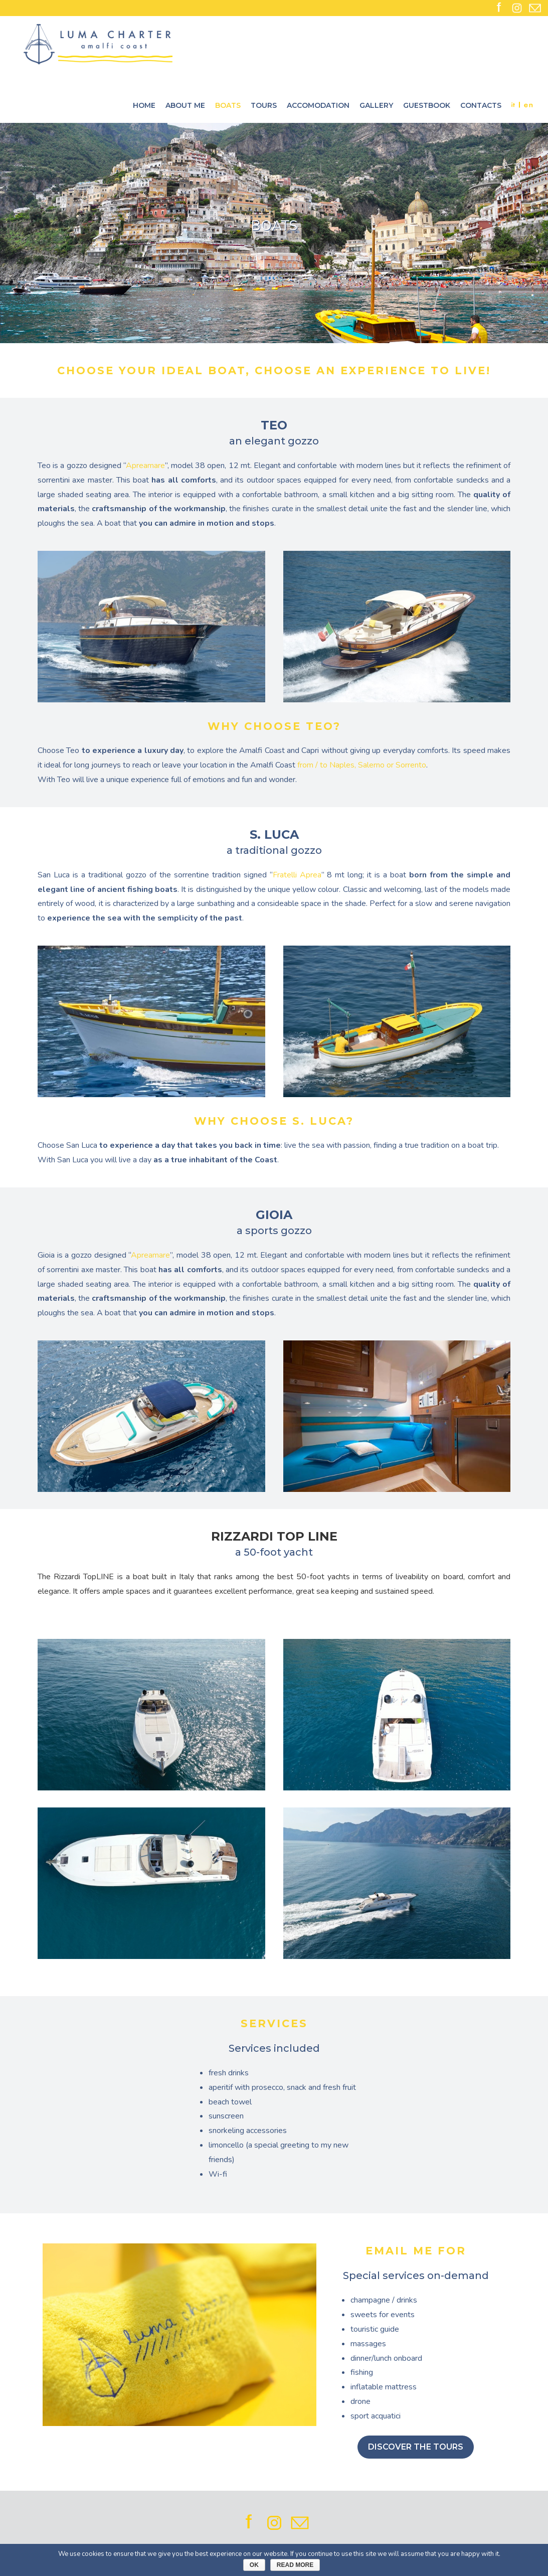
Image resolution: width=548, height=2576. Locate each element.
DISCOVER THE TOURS (415, 2447)
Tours (264, 105)
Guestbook (426, 105)
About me (185, 105)
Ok (254, 2564)
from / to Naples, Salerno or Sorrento (361, 765)
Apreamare (145, 465)
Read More (295, 2564)
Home (144, 105)
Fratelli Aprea (297, 874)
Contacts (480, 105)
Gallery (376, 105)
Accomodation (318, 105)
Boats (228, 105)
